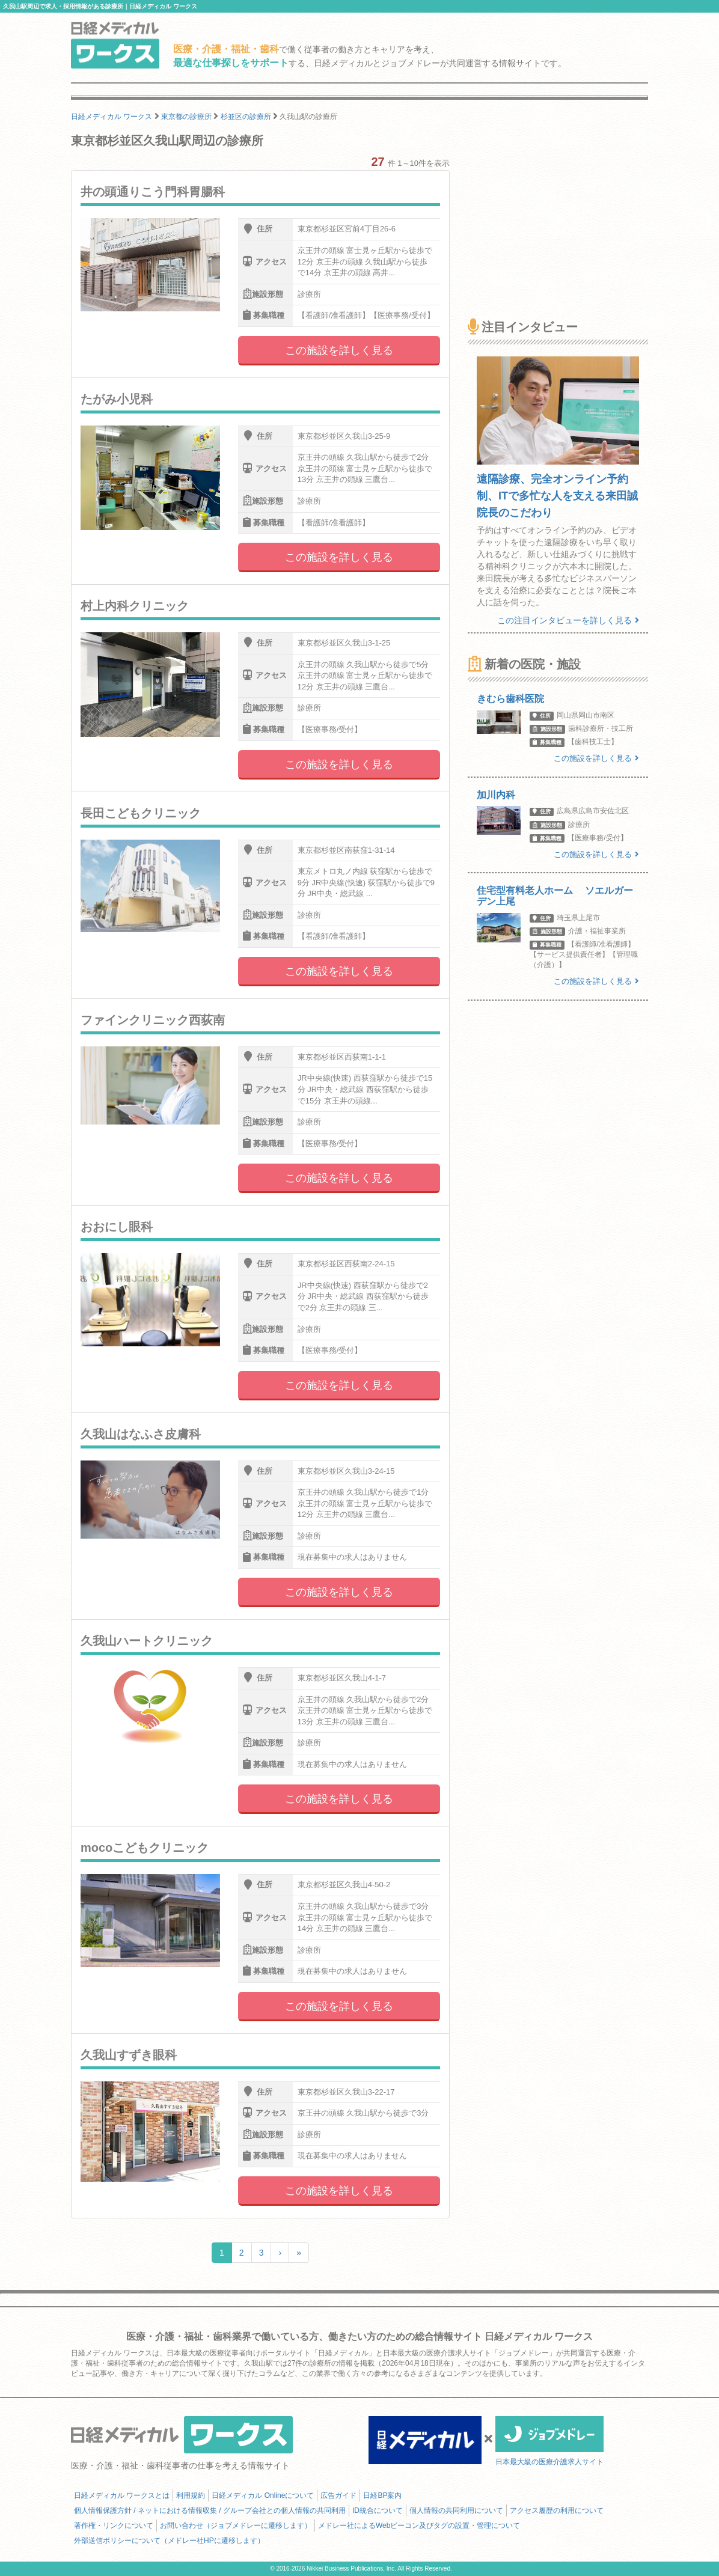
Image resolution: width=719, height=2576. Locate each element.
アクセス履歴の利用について (557, 2510)
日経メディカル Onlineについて (263, 2495)
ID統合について (377, 2510)
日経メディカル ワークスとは (122, 2495)
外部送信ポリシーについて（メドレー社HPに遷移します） (169, 2540)
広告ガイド (338, 2495)
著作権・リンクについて (113, 2525)
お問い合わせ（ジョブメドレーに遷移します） (235, 2525)
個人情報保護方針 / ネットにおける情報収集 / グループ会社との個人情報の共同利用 (210, 2510)
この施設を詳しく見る (339, 350)
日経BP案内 (382, 2495)
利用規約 (190, 2495)
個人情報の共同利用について (456, 2510)
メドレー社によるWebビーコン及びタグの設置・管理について (419, 2525)
